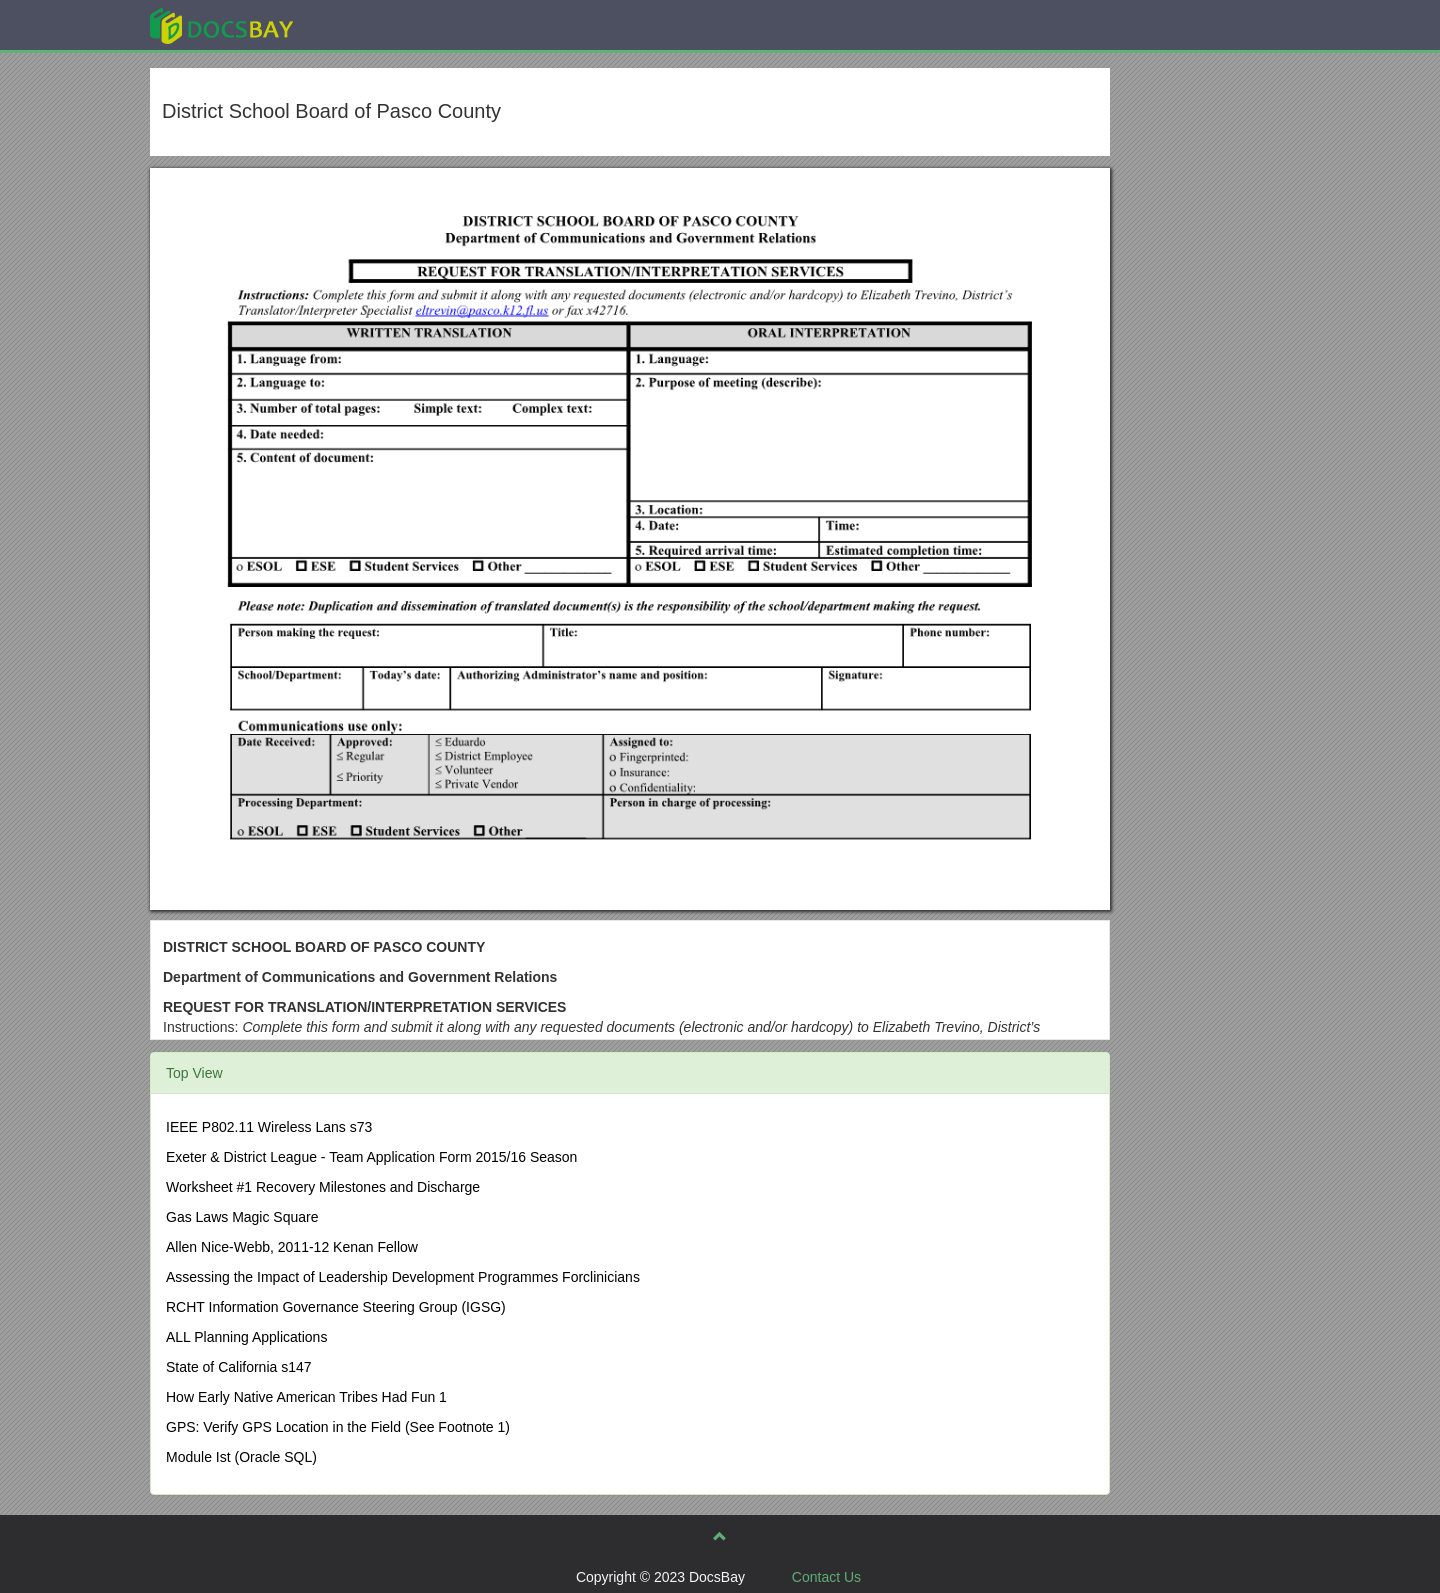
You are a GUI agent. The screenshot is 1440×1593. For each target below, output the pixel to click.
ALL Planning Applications (246, 1337)
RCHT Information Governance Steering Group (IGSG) (336, 1307)
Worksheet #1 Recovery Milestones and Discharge (323, 1187)
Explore (371, 24)
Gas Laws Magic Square (242, 1217)
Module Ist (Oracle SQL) (241, 1457)
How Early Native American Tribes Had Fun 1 (306, 1397)
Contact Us (826, 1577)
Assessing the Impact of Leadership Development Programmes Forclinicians (403, 1277)
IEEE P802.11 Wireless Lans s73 (269, 1127)
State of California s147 (239, 1367)
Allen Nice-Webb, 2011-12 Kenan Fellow (292, 1247)
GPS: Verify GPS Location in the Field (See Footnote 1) (338, 1427)
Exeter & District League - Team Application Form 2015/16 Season (371, 1157)
